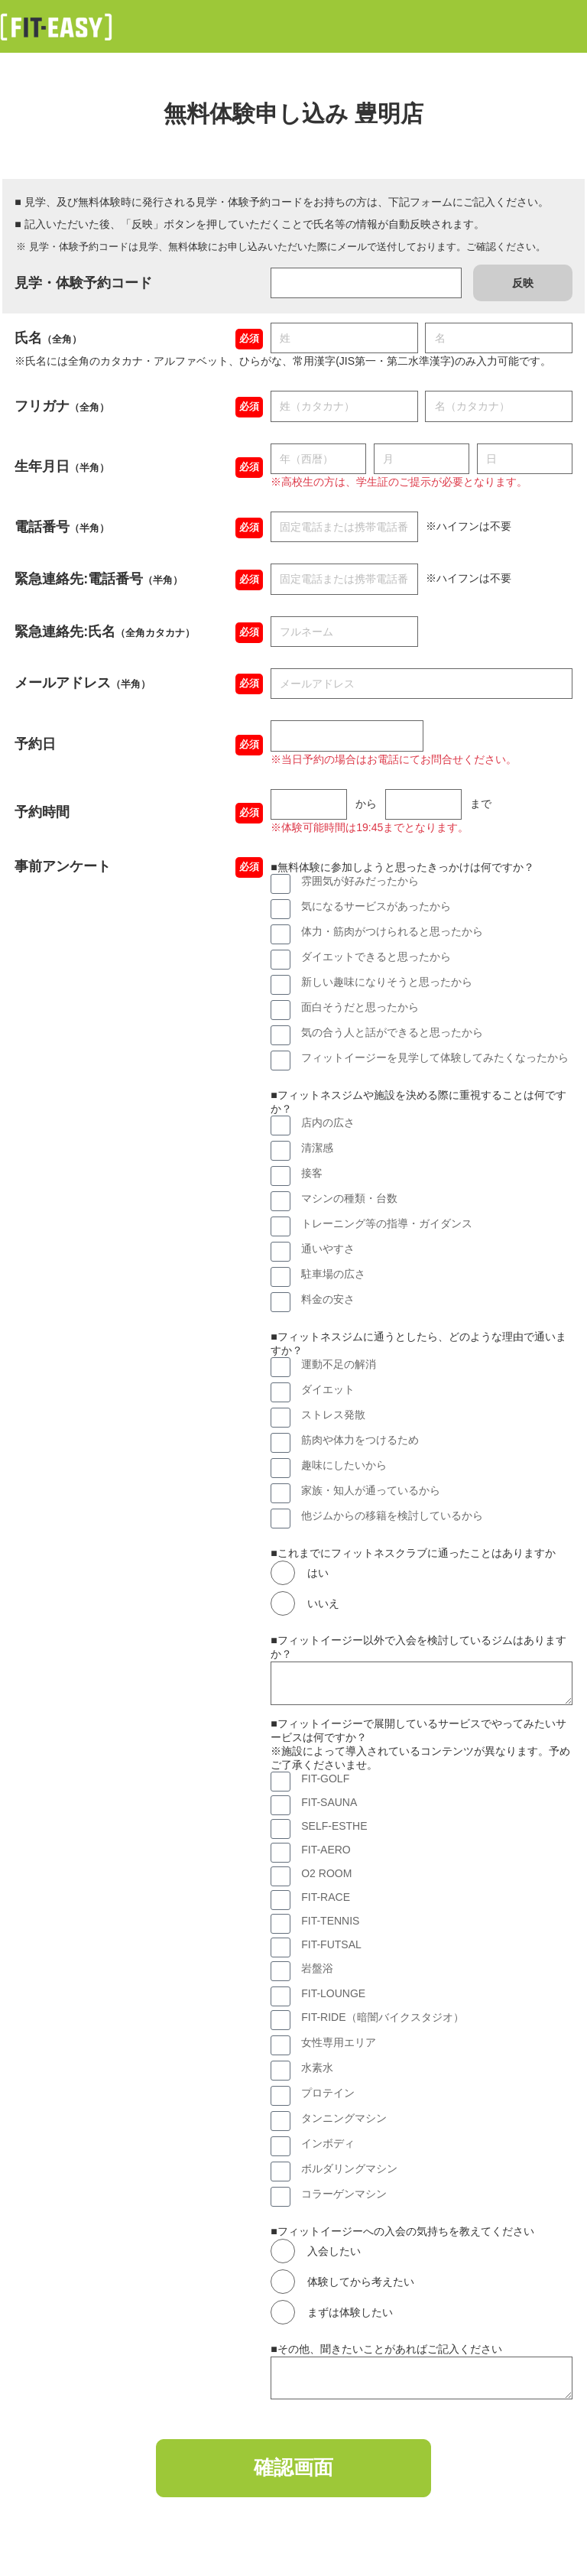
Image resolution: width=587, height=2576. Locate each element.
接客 (312, 1173)
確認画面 (293, 2470)
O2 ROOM (326, 1873)
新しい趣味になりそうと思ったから (386, 982)
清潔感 (317, 1148)
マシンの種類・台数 (349, 1198)
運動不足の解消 (338, 1364)
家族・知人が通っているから (370, 1490)
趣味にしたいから (344, 1465)
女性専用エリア (338, 2042)
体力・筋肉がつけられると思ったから (392, 931)
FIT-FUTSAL (331, 1944)
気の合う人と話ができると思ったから (392, 1032)
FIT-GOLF (325, 1778)
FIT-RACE (325, 1897)
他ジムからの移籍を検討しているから (392, 1515)
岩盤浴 (317, 1968)
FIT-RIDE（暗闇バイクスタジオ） (382, 2017)
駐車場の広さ (333, 1274)
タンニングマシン (344, 2118)
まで (480, 803)
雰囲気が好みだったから (360, 881)
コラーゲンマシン (344, 2194)
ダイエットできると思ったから (376, 956)
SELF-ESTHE (334, 1826)
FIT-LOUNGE (333, 1993)
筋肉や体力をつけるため (360, 1440)
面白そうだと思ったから (360, 1007)
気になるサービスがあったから (376, 906)
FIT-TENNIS (330, 1921)
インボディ (328, 2143)
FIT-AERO (326, 1849)
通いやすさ (328, 1249)
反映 (522, 283)
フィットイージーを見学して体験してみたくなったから (435, 1057)
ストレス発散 (333, 1414)
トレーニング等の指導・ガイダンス (386, 1223)
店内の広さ (328, 1122)
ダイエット (328, 1389)
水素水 (317, 2067)
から (366, 803)
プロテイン (328, 2093)
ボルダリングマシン (349, 2168)
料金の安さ (328, 1299)
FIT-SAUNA (329, 1802)
